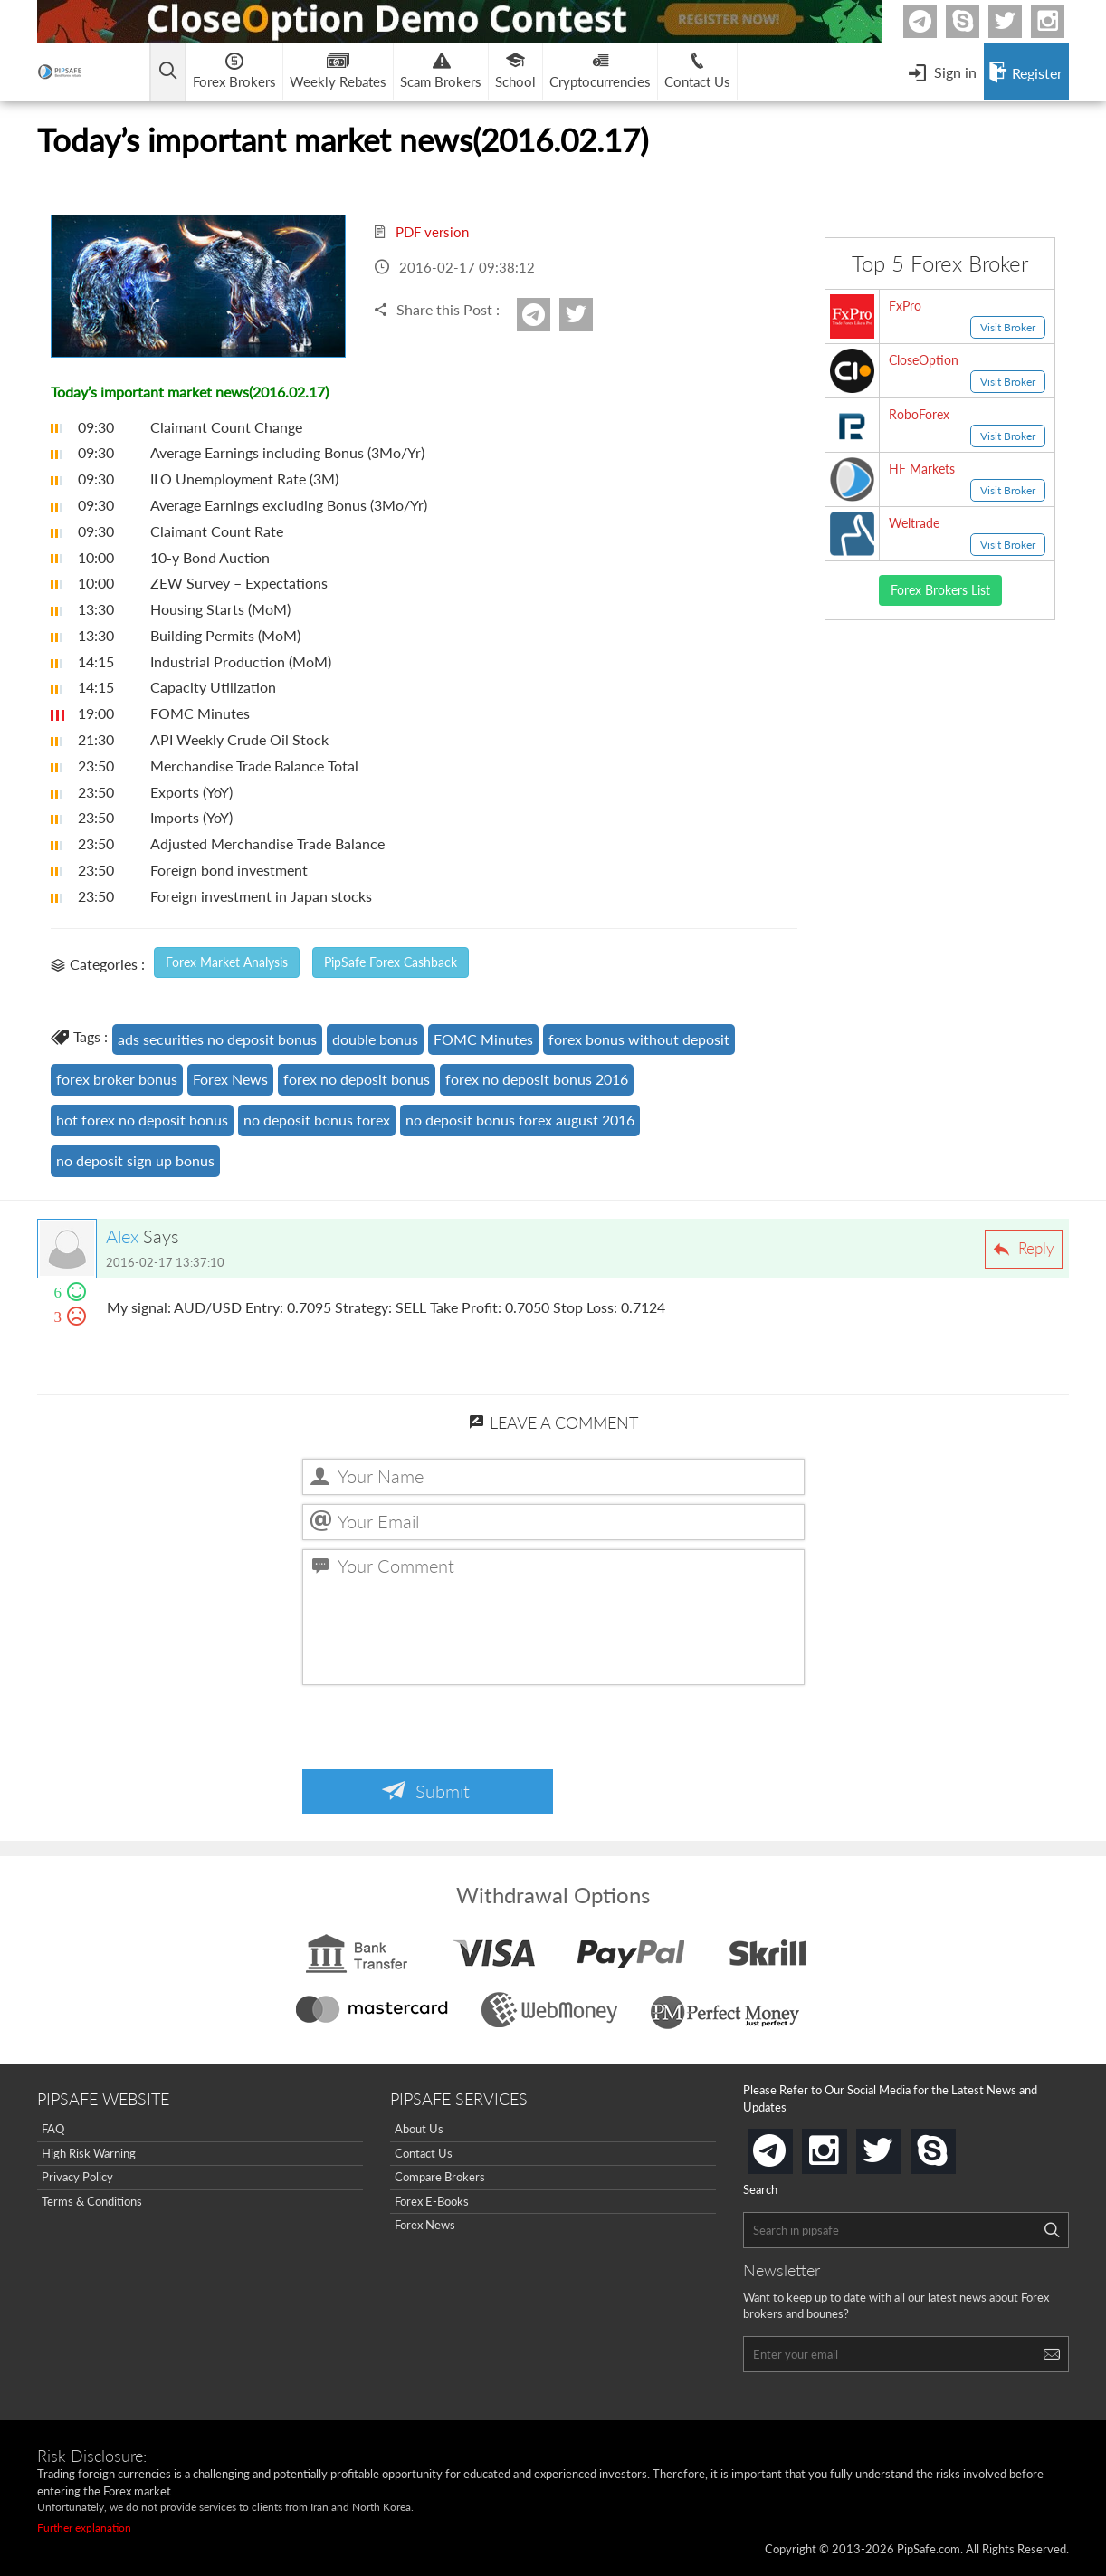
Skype (976, 21)
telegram (789, 2149)
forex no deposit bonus (356, 1078)
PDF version (421, 232)
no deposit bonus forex (316, 1119)
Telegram (934, 25)
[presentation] (439, 1729)
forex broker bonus (116, 1078)
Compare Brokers (440, 2176)
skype (952, 2145)
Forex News (230, 1078)
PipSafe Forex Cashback (390, 962)
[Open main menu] (167, 72)
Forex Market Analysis (227, 962)
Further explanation (84, 2527)
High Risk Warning (89, 2153)
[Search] (1051, 2230)
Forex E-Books (432, 2201)
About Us (419, 2128)
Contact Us (424, 2153)
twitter (1019, 21)
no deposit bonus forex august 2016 (519, 1119)
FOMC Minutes (483, 1039)
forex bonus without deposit (638, 1039)
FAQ (53, 2128)
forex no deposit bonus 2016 (536, 1078)
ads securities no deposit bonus (217, 1039)
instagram (843, 2145)
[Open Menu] (942, 71)
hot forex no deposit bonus (142, 1119)
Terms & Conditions (92, 2201)
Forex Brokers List (940, 590)
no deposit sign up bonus (135, 1160)
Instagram (1061, 21)
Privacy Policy (77, 2176)
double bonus (375, 1039)
